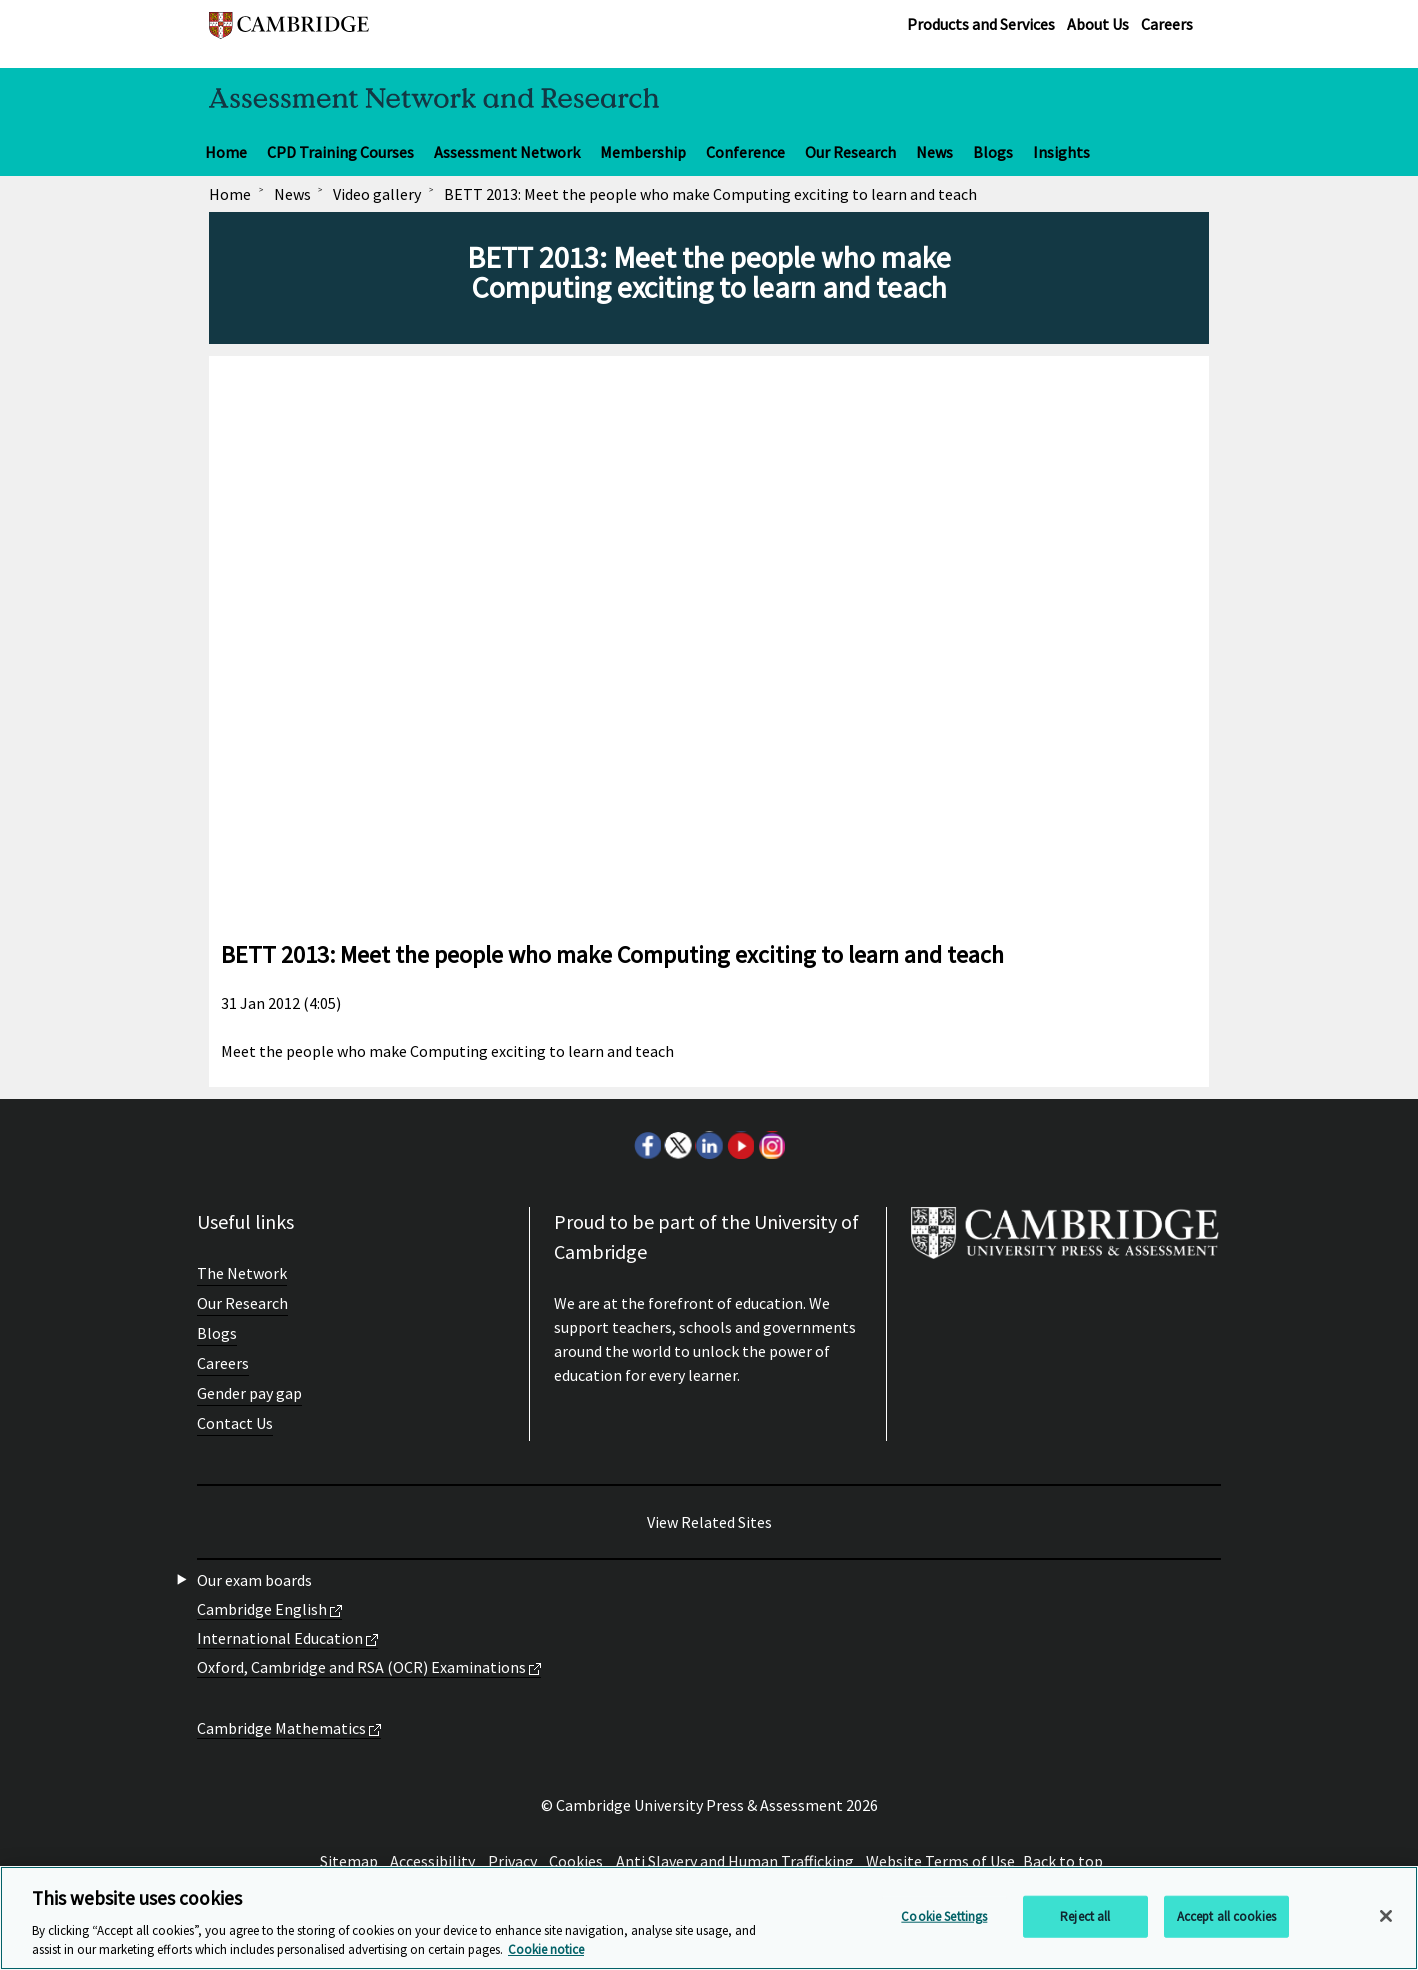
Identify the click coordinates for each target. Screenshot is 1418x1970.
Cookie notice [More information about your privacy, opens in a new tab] (546, 1949)
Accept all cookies (1226, 1916)
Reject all (1085, 1916)
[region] (709, 1918)
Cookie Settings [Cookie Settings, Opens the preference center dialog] (944, 1916)
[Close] (1386, 1916)
